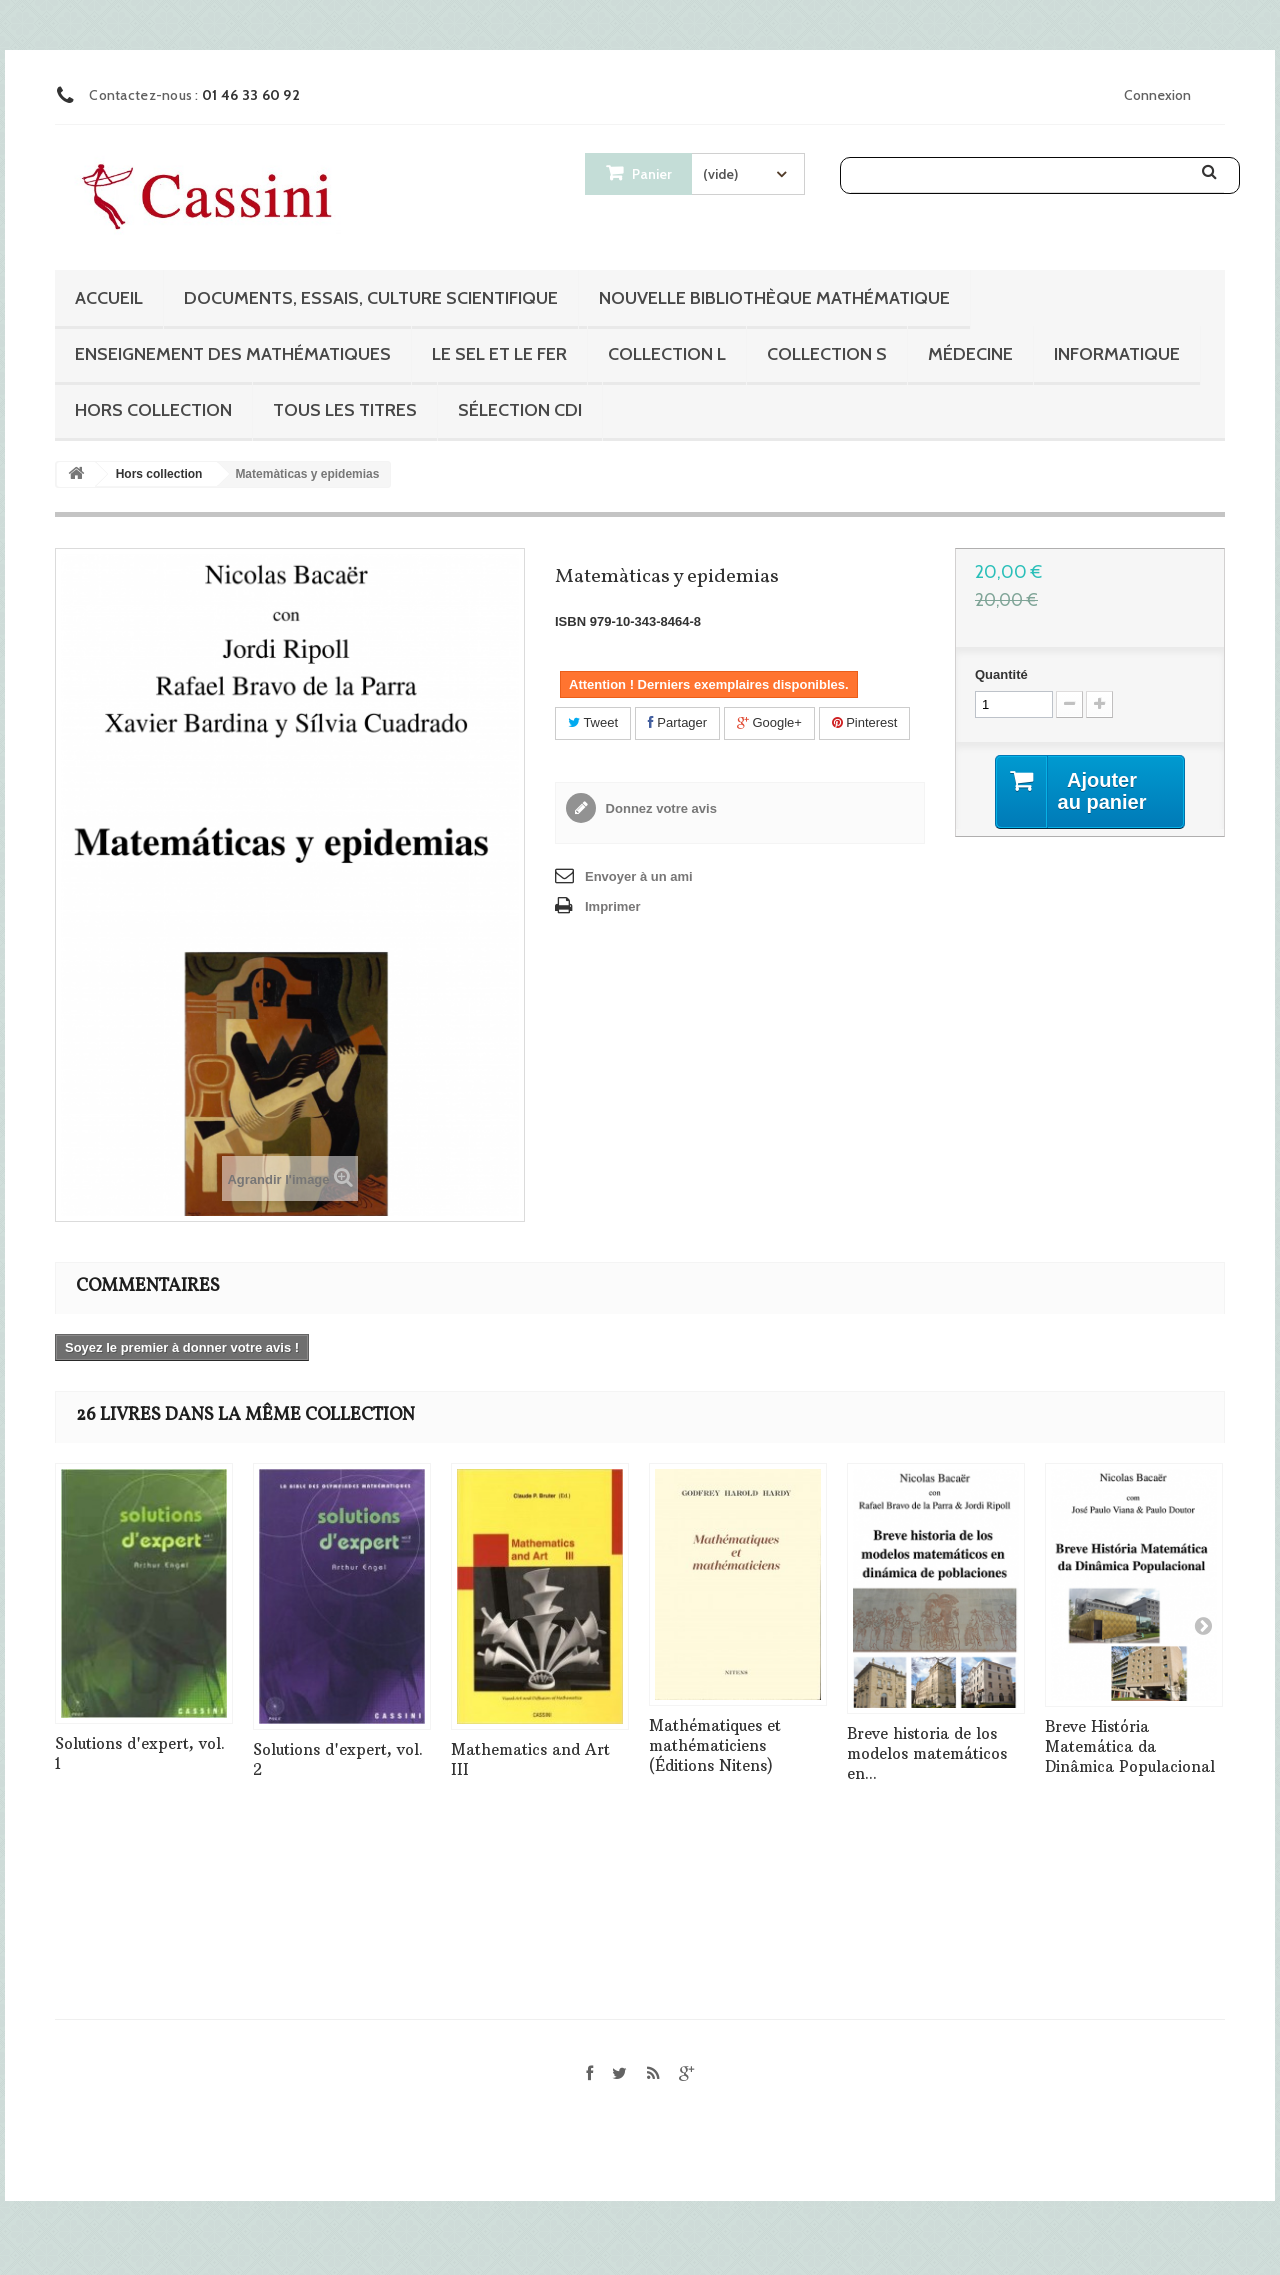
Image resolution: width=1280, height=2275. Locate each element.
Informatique (1117, 354)
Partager (677, 722)
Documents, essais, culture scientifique (371, 298)
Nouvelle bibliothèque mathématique (774, 298)
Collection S (827, 354)
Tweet (593, 722)
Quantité (1001, 674)
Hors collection (153, 410)
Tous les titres (345, 410)
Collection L (667, 354)
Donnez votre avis (659, 808)
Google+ (769, 722)
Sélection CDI (520, 410)
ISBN (570, 621)
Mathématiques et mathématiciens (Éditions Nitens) (715, 1745)
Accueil (109, 298)
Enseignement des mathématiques (233, 354)
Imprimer (613, 906)
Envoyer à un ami (639, 876)
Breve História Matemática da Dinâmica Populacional (1130, 1746)
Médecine (970, 354)
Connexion (1157, 95)
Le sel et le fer (499, 354)
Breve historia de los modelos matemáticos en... (927, 1753)
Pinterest (865, 722)
